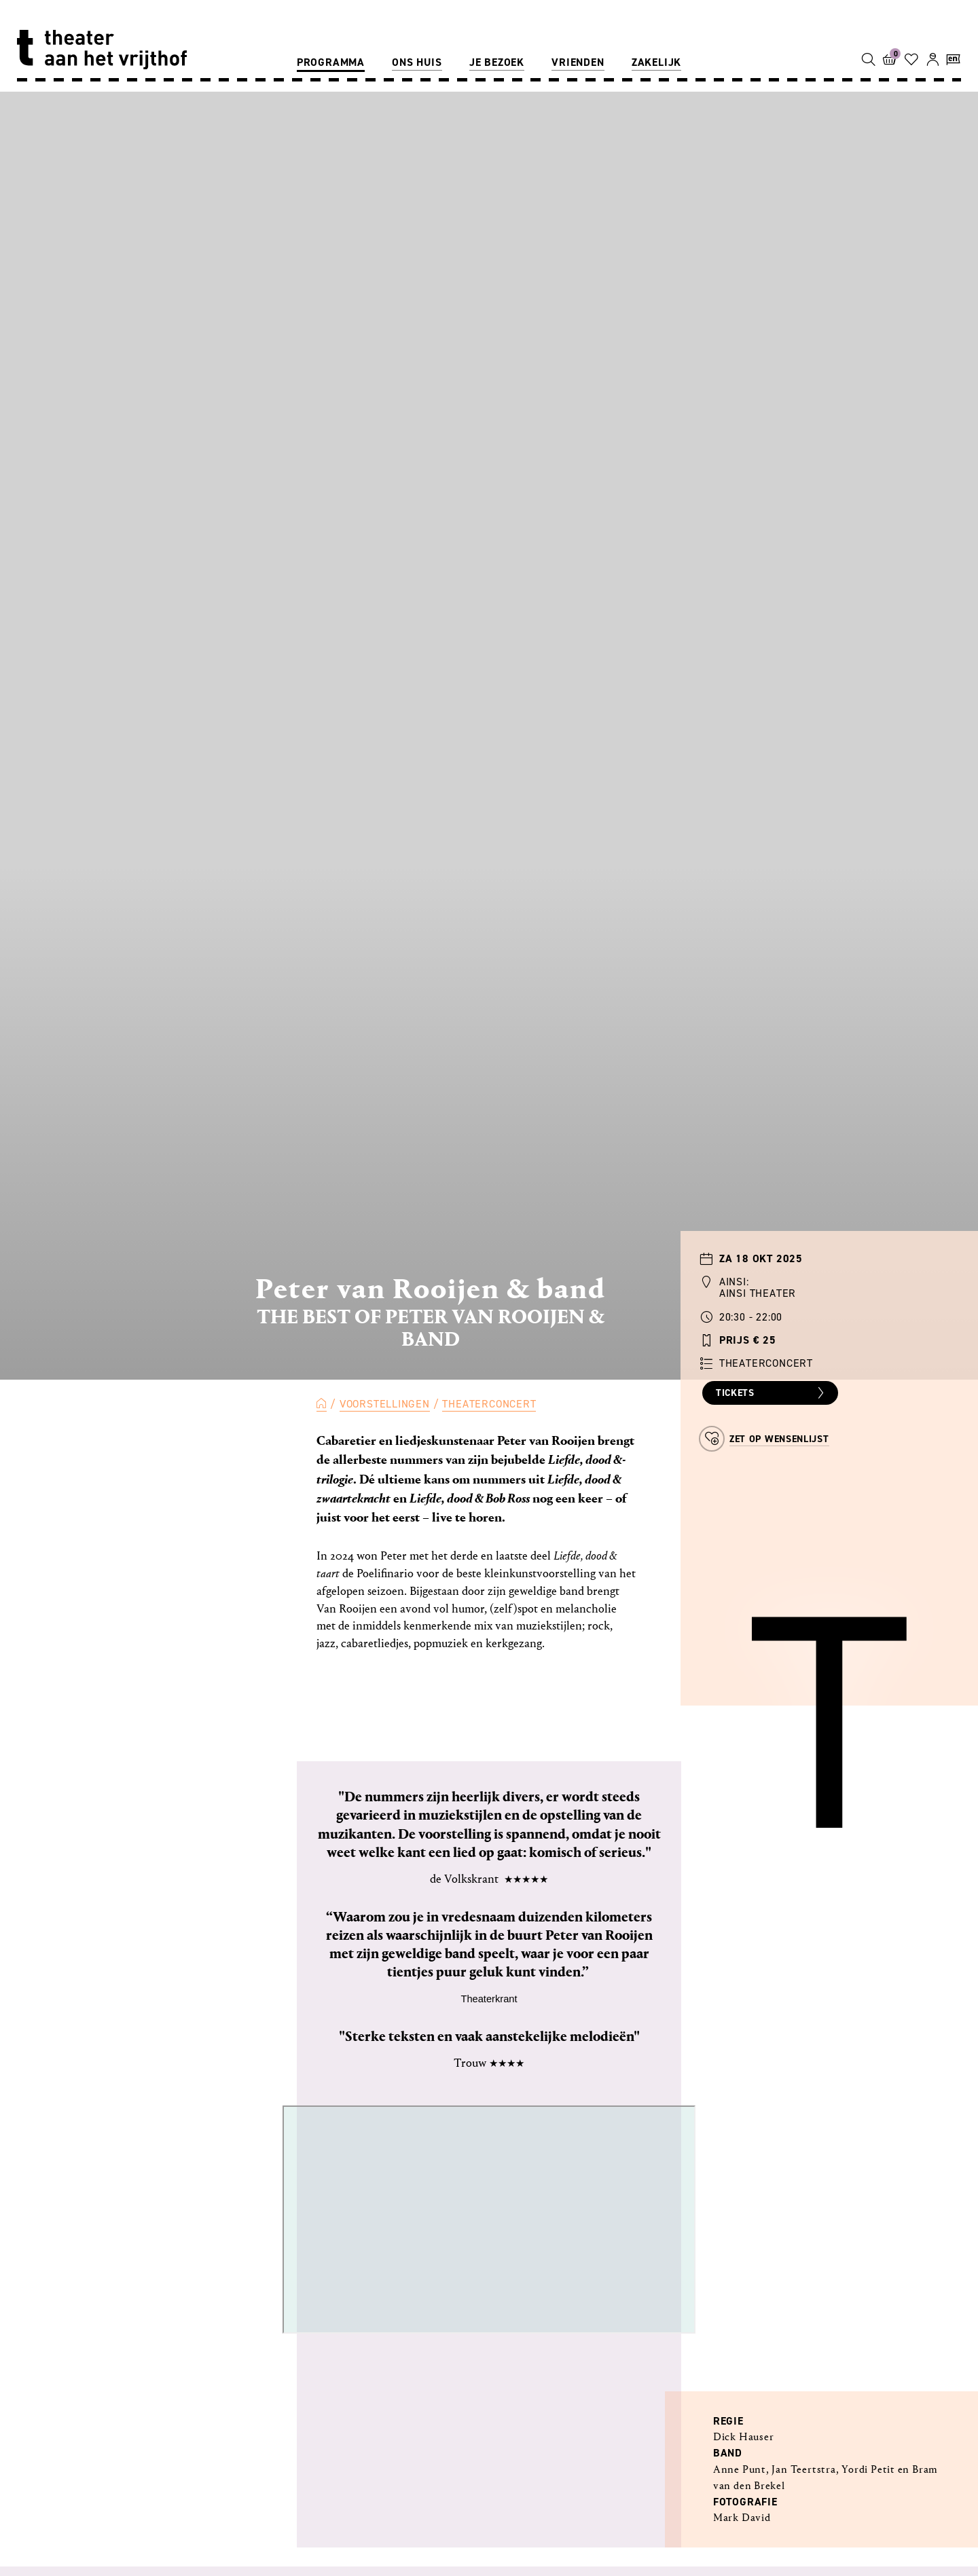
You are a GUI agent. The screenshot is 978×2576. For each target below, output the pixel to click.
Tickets (772, 1393)
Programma (331, 62)
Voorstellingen (385, 1404)
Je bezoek (496, 62)
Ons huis (416, 62)
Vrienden (577, 62)
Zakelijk (656, 62)
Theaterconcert (489, 1404)
